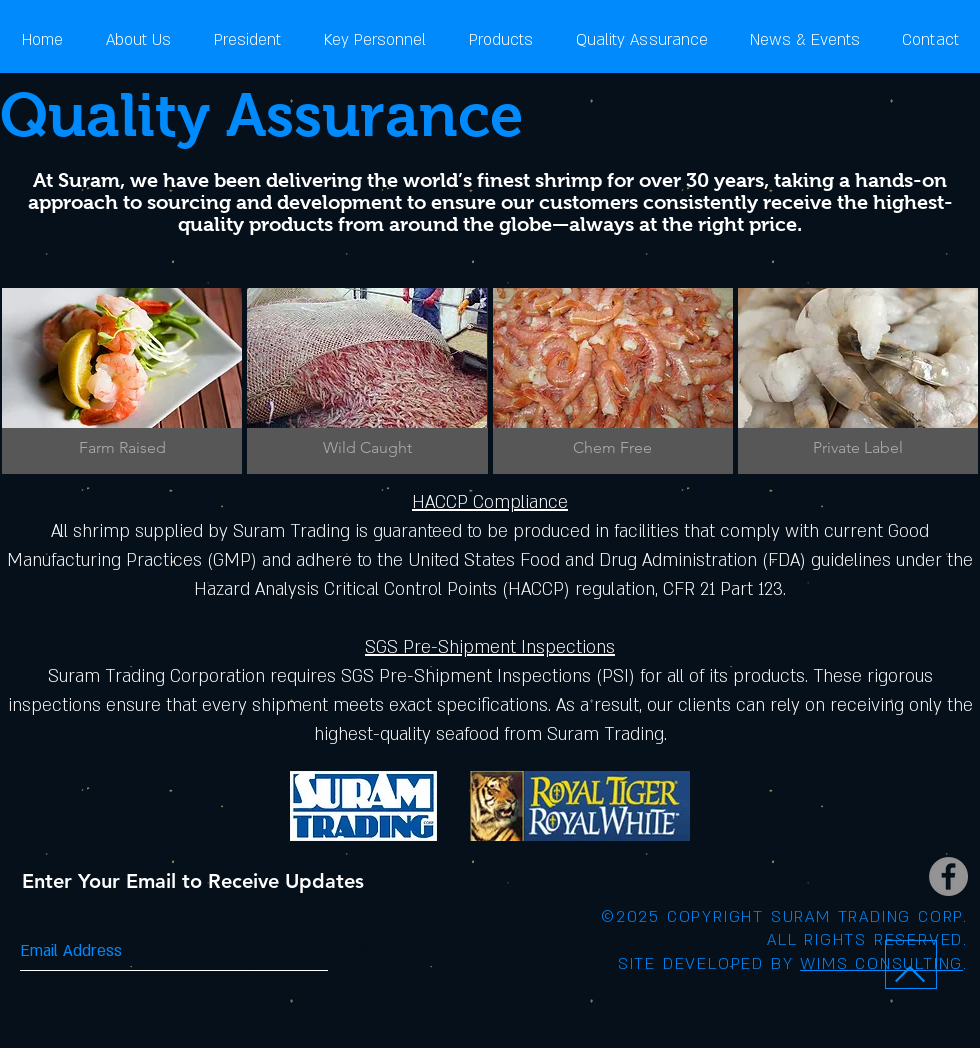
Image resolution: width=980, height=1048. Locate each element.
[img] (122, 381)
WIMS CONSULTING (881, 964)
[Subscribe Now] (414, 951)
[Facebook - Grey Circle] (948, 876)
